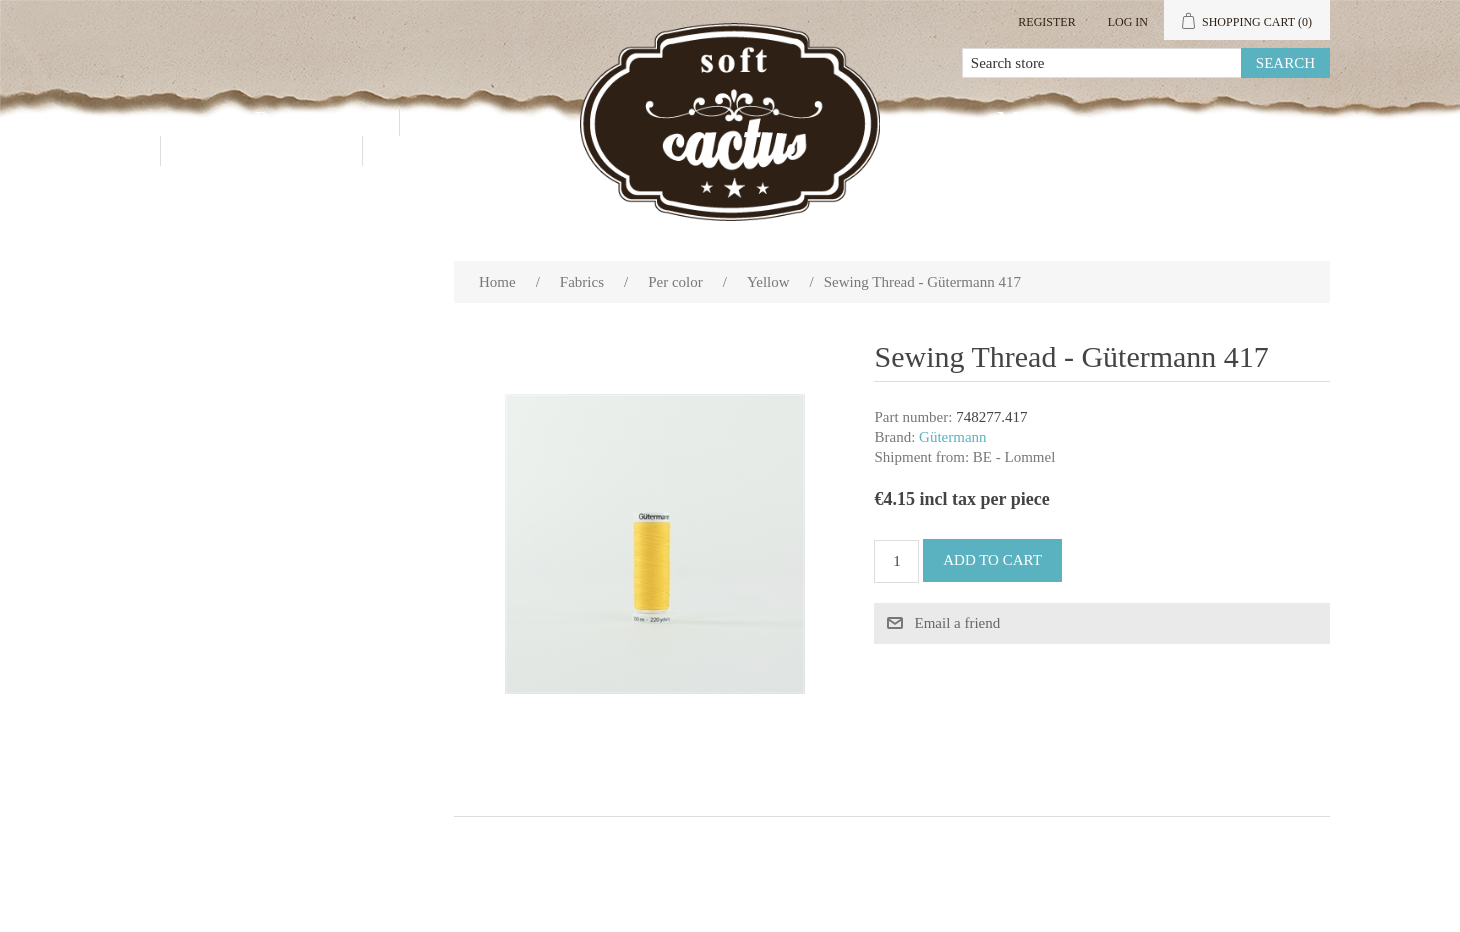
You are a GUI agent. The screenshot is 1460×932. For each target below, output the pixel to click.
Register (1046, 22)
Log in (1128, 22)
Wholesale (498, 120)
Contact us (261, 150)
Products (311, 120)
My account (1073, 120)
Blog (424, 150)
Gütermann (952, 437)
